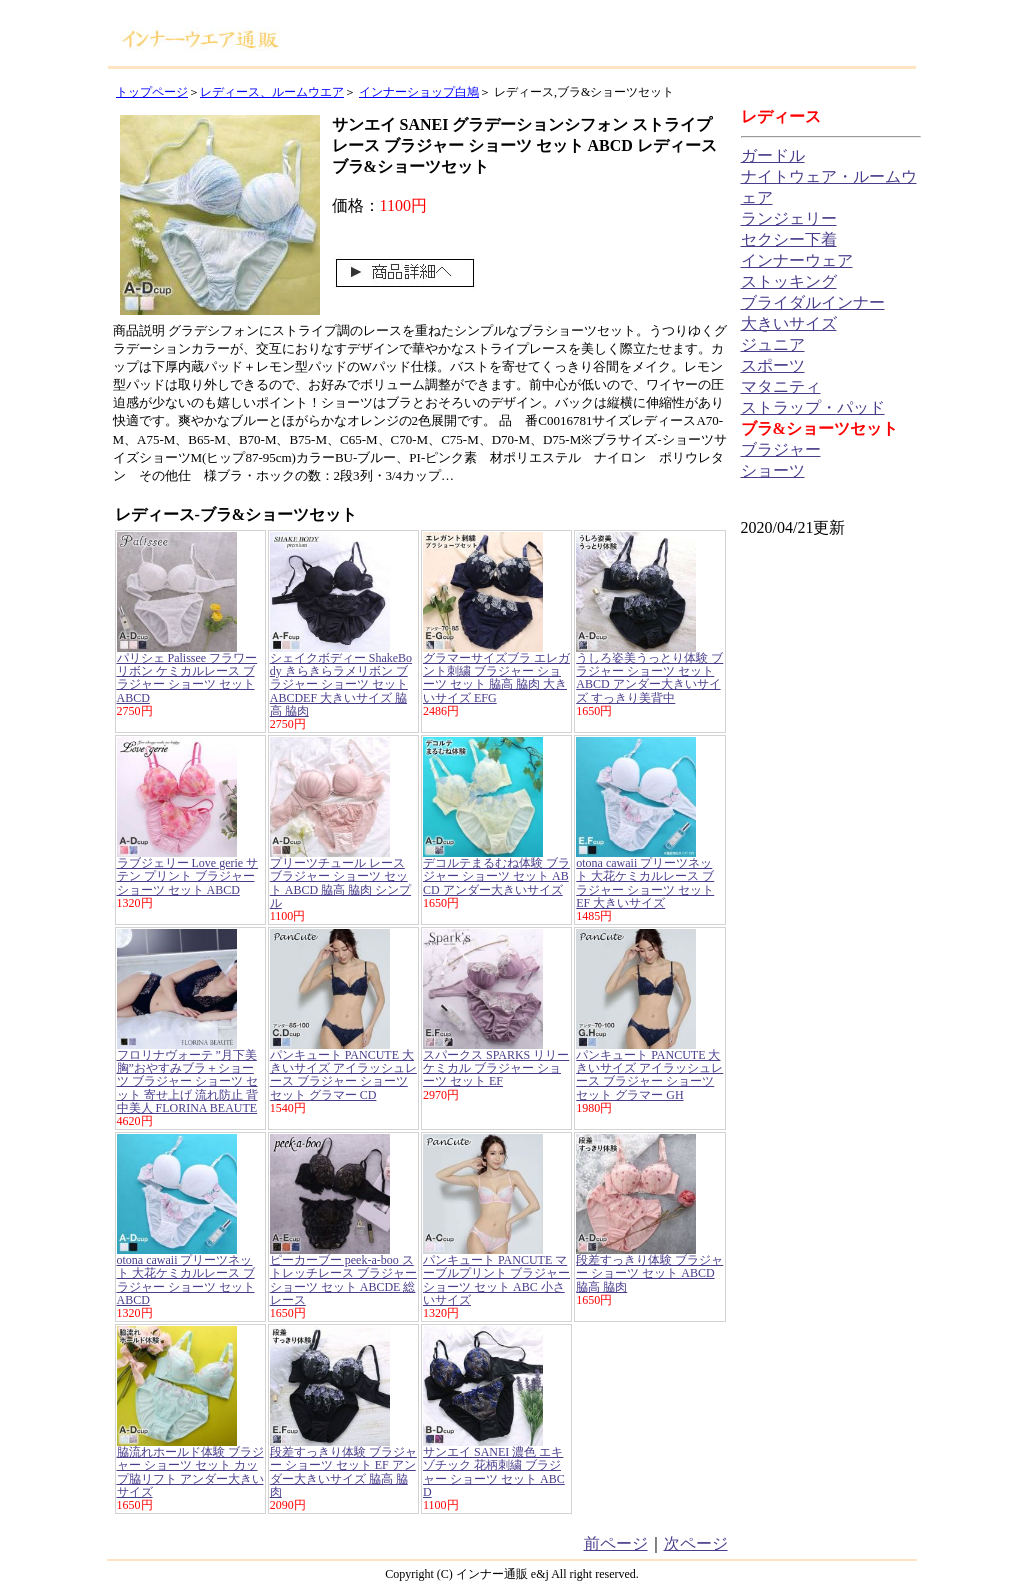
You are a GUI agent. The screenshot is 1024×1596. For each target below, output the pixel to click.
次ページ (696, 1543)
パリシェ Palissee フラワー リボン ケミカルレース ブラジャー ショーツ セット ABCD (187, 678)
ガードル (773, 155)
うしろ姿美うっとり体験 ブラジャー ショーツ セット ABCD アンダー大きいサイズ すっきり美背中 (649, 678)
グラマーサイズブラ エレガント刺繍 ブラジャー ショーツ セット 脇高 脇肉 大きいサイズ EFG (496, 678)
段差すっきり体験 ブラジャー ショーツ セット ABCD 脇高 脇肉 (649, 1273)
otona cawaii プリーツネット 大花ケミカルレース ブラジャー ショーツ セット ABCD (186, 1280)
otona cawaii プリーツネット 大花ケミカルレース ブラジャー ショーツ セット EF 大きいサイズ (645, 883)
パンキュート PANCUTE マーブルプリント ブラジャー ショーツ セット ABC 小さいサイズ (496, 1280)
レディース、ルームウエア (272, 92)
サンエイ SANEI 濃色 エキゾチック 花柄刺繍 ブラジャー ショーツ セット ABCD (494, 1472)
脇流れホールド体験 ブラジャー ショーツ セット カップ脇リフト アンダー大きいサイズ (190, 1472)
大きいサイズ (789, 323)
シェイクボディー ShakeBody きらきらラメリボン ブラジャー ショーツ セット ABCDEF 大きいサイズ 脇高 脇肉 (341, 684)
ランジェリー (789, 218)
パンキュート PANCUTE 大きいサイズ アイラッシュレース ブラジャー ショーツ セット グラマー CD (343, 1075)
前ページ (616, 1543)
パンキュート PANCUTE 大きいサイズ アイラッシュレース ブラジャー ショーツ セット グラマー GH (649, 1075)
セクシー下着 (789, 239)
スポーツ (773, 365)
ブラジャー (781, 449)
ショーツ (773, 470)
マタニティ (781, 386)
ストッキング (789, 281)
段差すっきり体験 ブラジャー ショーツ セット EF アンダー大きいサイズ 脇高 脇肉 (343, 1472)
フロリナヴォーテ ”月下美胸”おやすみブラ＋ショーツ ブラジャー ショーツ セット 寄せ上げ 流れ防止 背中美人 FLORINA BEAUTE (187, 1081)
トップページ (152, 92)
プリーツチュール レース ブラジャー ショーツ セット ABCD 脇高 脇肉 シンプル (340, 883)
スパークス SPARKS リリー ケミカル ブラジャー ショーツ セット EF (496, 1068)
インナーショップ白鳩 (419, 92)
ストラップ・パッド (813, 407)
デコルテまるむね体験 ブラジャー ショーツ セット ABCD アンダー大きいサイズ (496, 876)
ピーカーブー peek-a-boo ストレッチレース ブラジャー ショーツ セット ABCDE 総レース (343, 1280)
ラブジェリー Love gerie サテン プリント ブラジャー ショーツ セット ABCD (188, 876)
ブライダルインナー (813, 302)
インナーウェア (797, 260)
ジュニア (773, 344)
